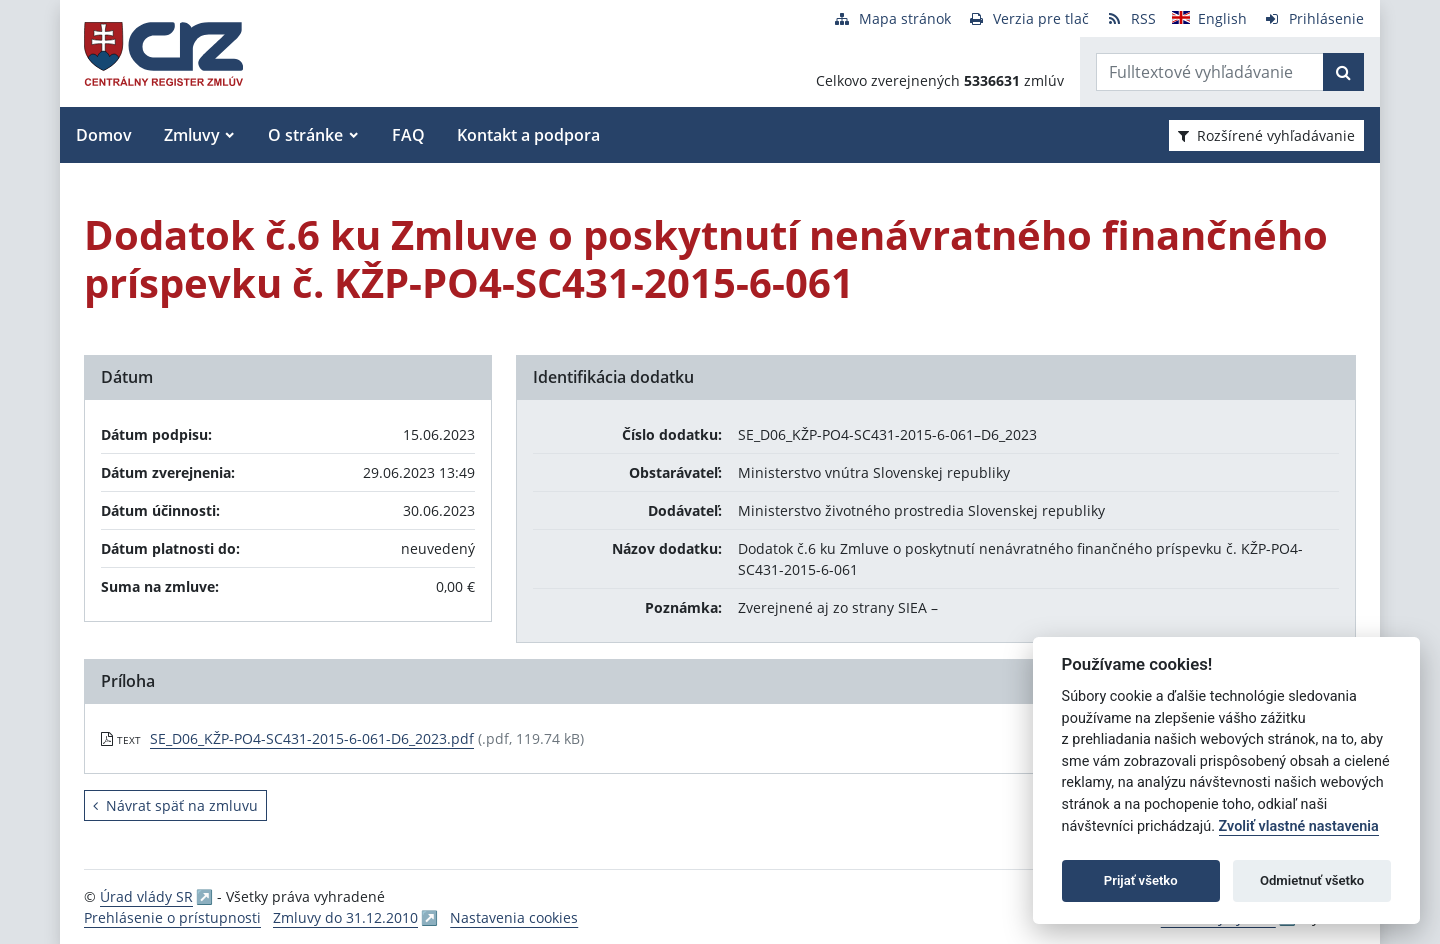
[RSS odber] (1130, 18)
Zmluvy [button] (192, 135)
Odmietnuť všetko (1312, 880)
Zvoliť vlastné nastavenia (1299, 826)
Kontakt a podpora (528, 135)
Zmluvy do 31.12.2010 (345, 917)
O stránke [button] (305, 135)
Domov (104, 135)
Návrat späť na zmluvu (175, 805)
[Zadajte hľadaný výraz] (1210, 72)
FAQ (408, 135)
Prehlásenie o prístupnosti (172, 917)
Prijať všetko (1141, 880)
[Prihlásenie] (1313, 18)
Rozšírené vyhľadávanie (1266, 135)
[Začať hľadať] (1343, 72)
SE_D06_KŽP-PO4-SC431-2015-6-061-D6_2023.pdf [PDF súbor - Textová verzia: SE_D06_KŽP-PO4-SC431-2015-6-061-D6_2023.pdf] (312, 738)
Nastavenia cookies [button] (514, 917)
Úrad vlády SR (146, 896)
